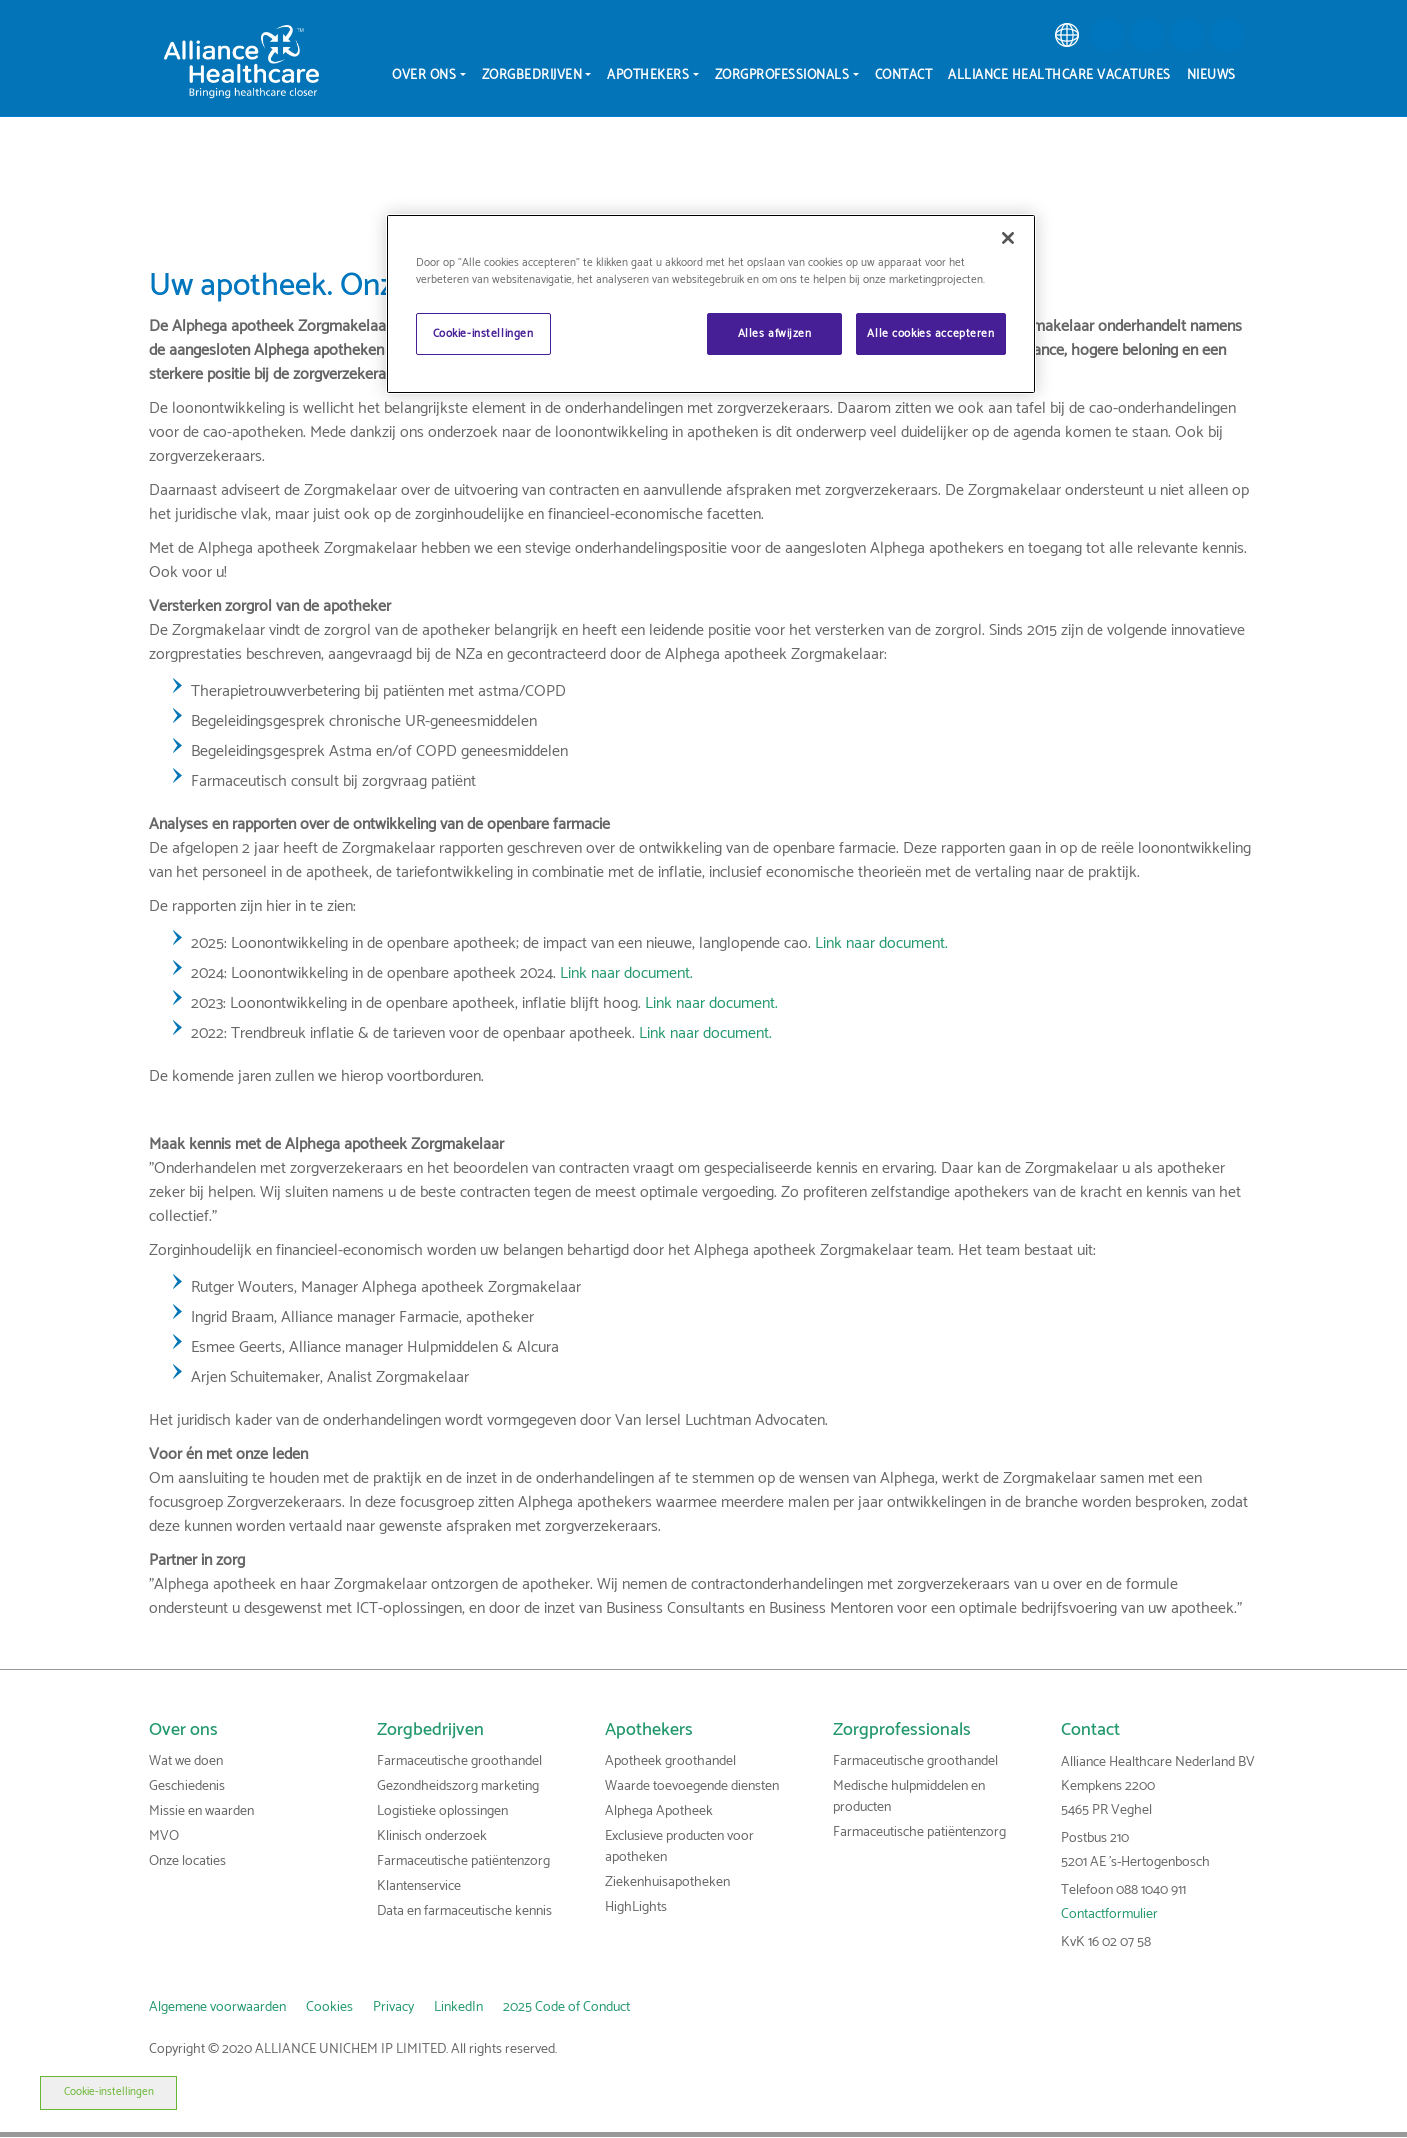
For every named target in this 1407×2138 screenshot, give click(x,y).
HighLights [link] (636, 1907)
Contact (1090, 1730)
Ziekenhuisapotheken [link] (667, 1882)
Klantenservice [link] (419, 1886)
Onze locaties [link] (187, 1861)
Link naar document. (881, 943)
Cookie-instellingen (68, 2092)
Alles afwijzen (775, 333)
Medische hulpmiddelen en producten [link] (909, 1797)
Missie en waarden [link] (201, 1811)
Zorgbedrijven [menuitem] (532, 75)
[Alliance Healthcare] (241, 61)
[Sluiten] (1008, 238)
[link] (1067, 35)
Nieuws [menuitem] (1211, 75)
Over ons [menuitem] (424, 75)
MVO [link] (164, 1836)
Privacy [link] (393, 2007)
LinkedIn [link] (458, 2007)
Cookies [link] (329, 2007)
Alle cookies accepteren (930, 333)
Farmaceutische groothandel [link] (459, 1761)
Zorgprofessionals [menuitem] (782, 75)
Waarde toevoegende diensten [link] (692, 1786)
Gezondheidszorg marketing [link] (458, 1786)
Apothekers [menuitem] (648, 75)
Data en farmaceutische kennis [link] (464, 1911)
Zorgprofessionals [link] (902, 1730)
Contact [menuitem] (904, 75)
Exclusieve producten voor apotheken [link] (679, 1847)
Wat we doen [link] (186, 1761)
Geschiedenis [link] (187, 1786)
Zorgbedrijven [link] (430, 1730)
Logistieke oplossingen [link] (442, 1811)
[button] (1107, 35)
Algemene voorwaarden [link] (217, 2007)
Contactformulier (1109, 1914)
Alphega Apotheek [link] (659, 1811)
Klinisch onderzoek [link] (432, 1836)
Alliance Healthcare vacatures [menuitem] (1059, 75)
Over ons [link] (183, 1730)
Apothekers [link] (649, 1730)
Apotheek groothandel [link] (670, 1761)
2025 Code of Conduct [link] (566, 2007)
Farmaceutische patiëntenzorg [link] (463, 1861)
